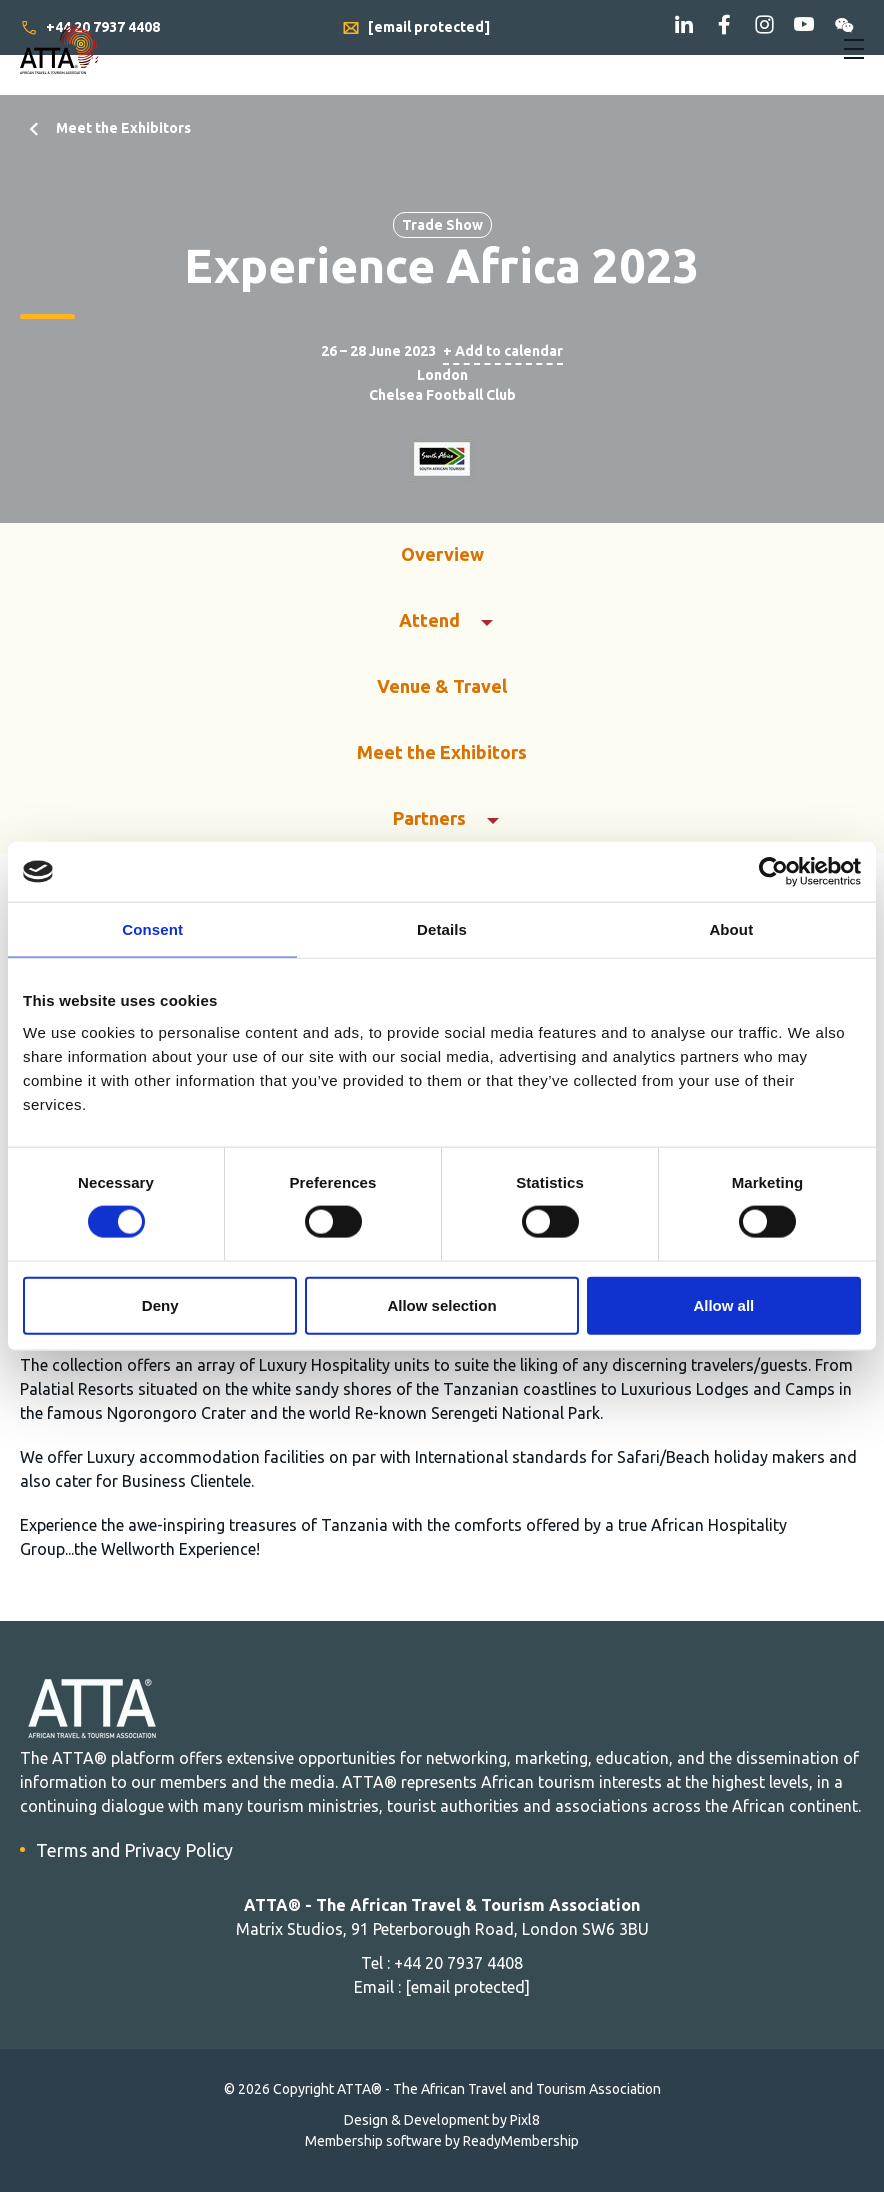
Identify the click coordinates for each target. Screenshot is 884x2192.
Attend (429, 620)
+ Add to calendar (503, 351)
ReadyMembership (521, 2141)
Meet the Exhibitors (123, 128)
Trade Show (442, 225)
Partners (429, 818)
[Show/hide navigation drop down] (854, 49)
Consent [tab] (152, 929)
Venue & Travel (442, 686)
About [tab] (731, 929)
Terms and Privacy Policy (134, 1850)
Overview (442, 554)
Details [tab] (442, 929)
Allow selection (441, 1304)
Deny (160, 1304)
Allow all (723, 1304)
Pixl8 (525, 2120)
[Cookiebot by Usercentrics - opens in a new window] (773, 872)
